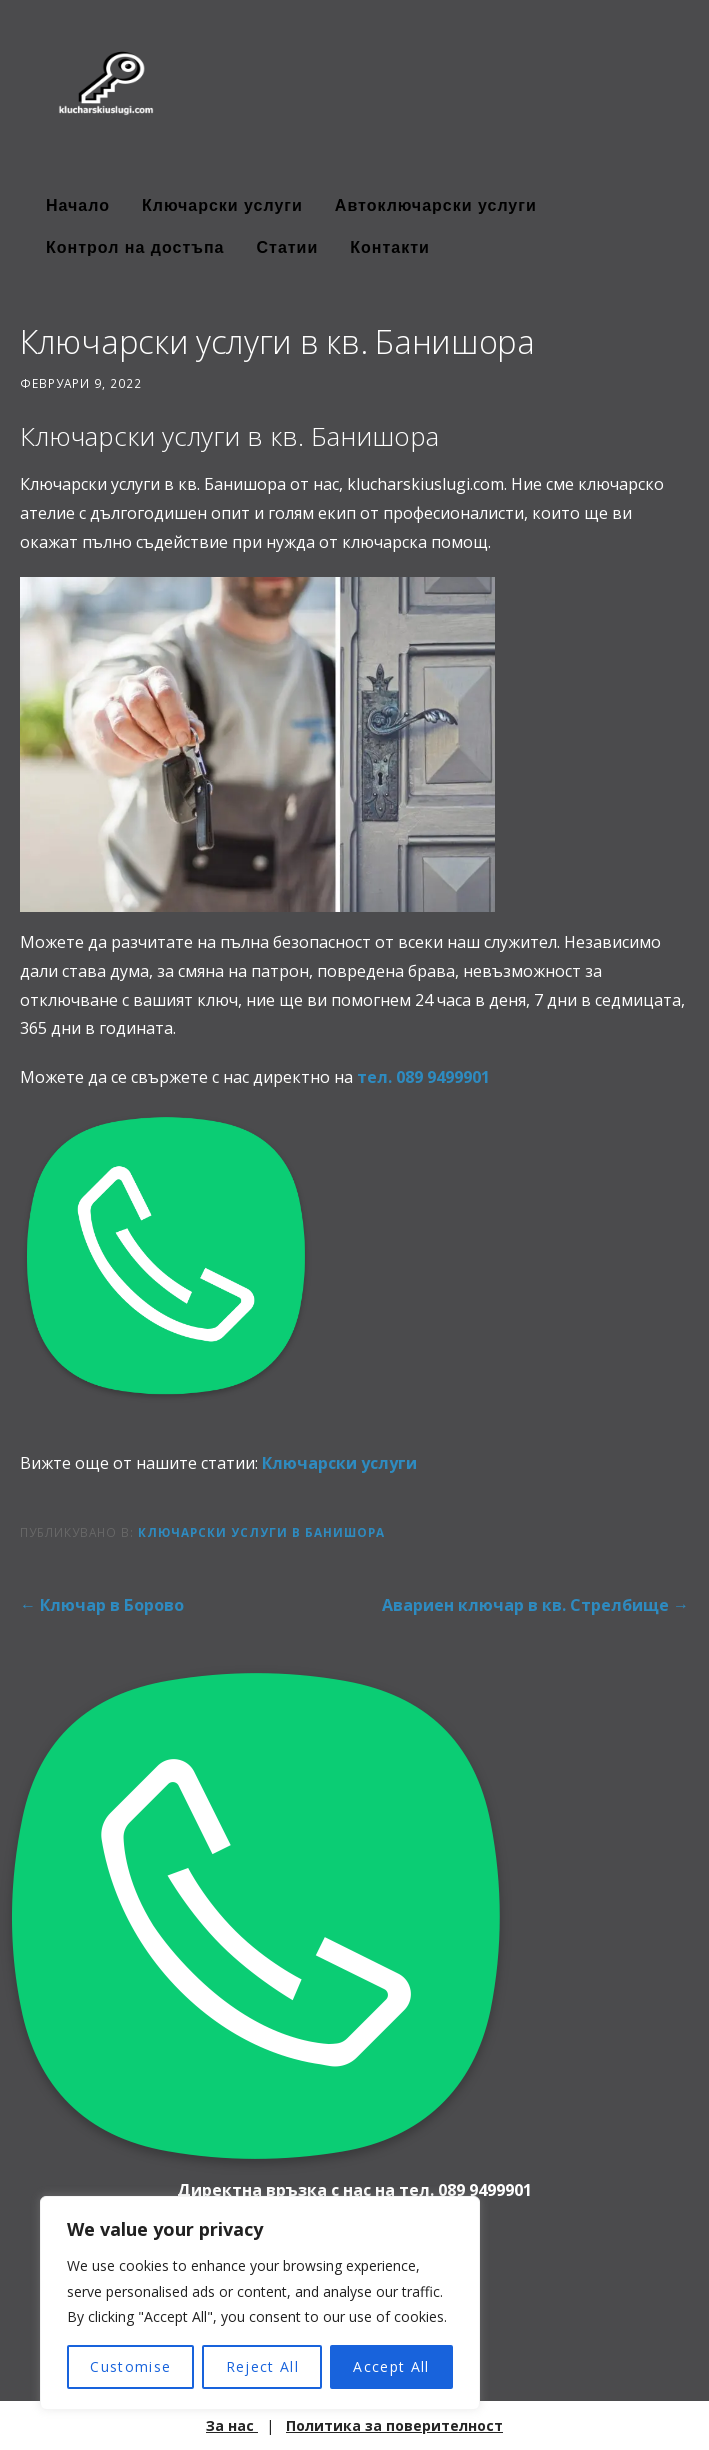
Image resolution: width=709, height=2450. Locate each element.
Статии (287, 247)
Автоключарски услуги (436, 205)
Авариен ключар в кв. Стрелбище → (535, 1605)
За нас (232, 2425)
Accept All (391, 2366)
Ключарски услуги (222, 205)
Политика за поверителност (394, 2425)
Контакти (390, 247)
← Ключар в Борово (102, 1605)
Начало (78, 205)
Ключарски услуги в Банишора (261, 1532)
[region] (260, 2303)
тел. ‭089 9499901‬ (423, 1077)
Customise (130, 2366)
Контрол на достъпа (135, 247)
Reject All (262, 2366)
